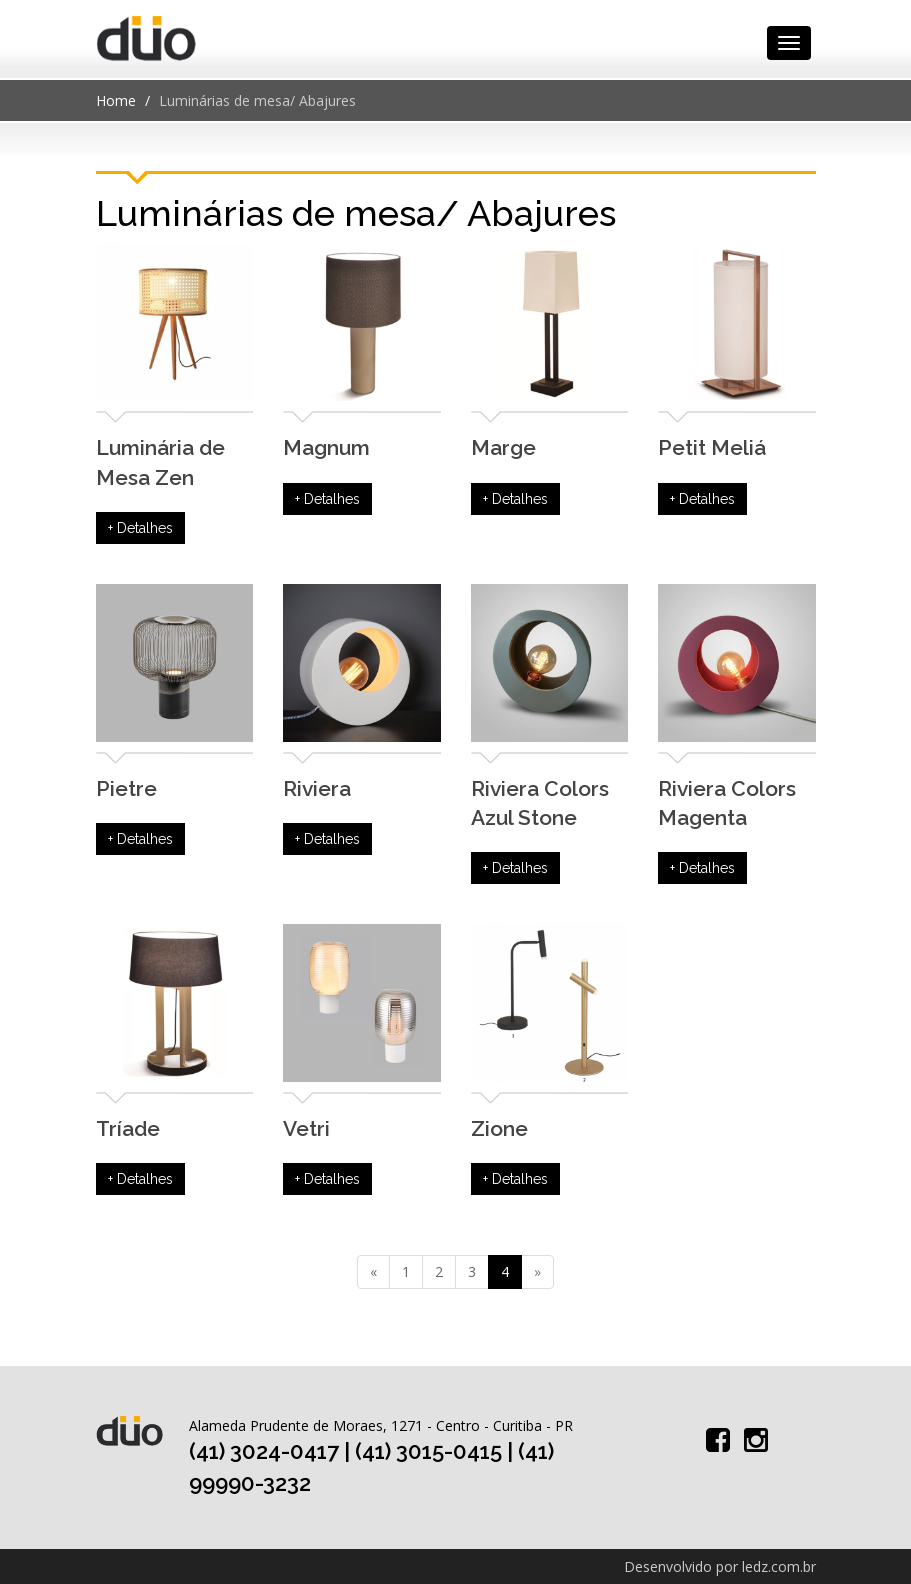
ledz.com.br (779, 1566)
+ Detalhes (140, 528)
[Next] (537, 1272)
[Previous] (373, 1272)
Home (116, 100)
